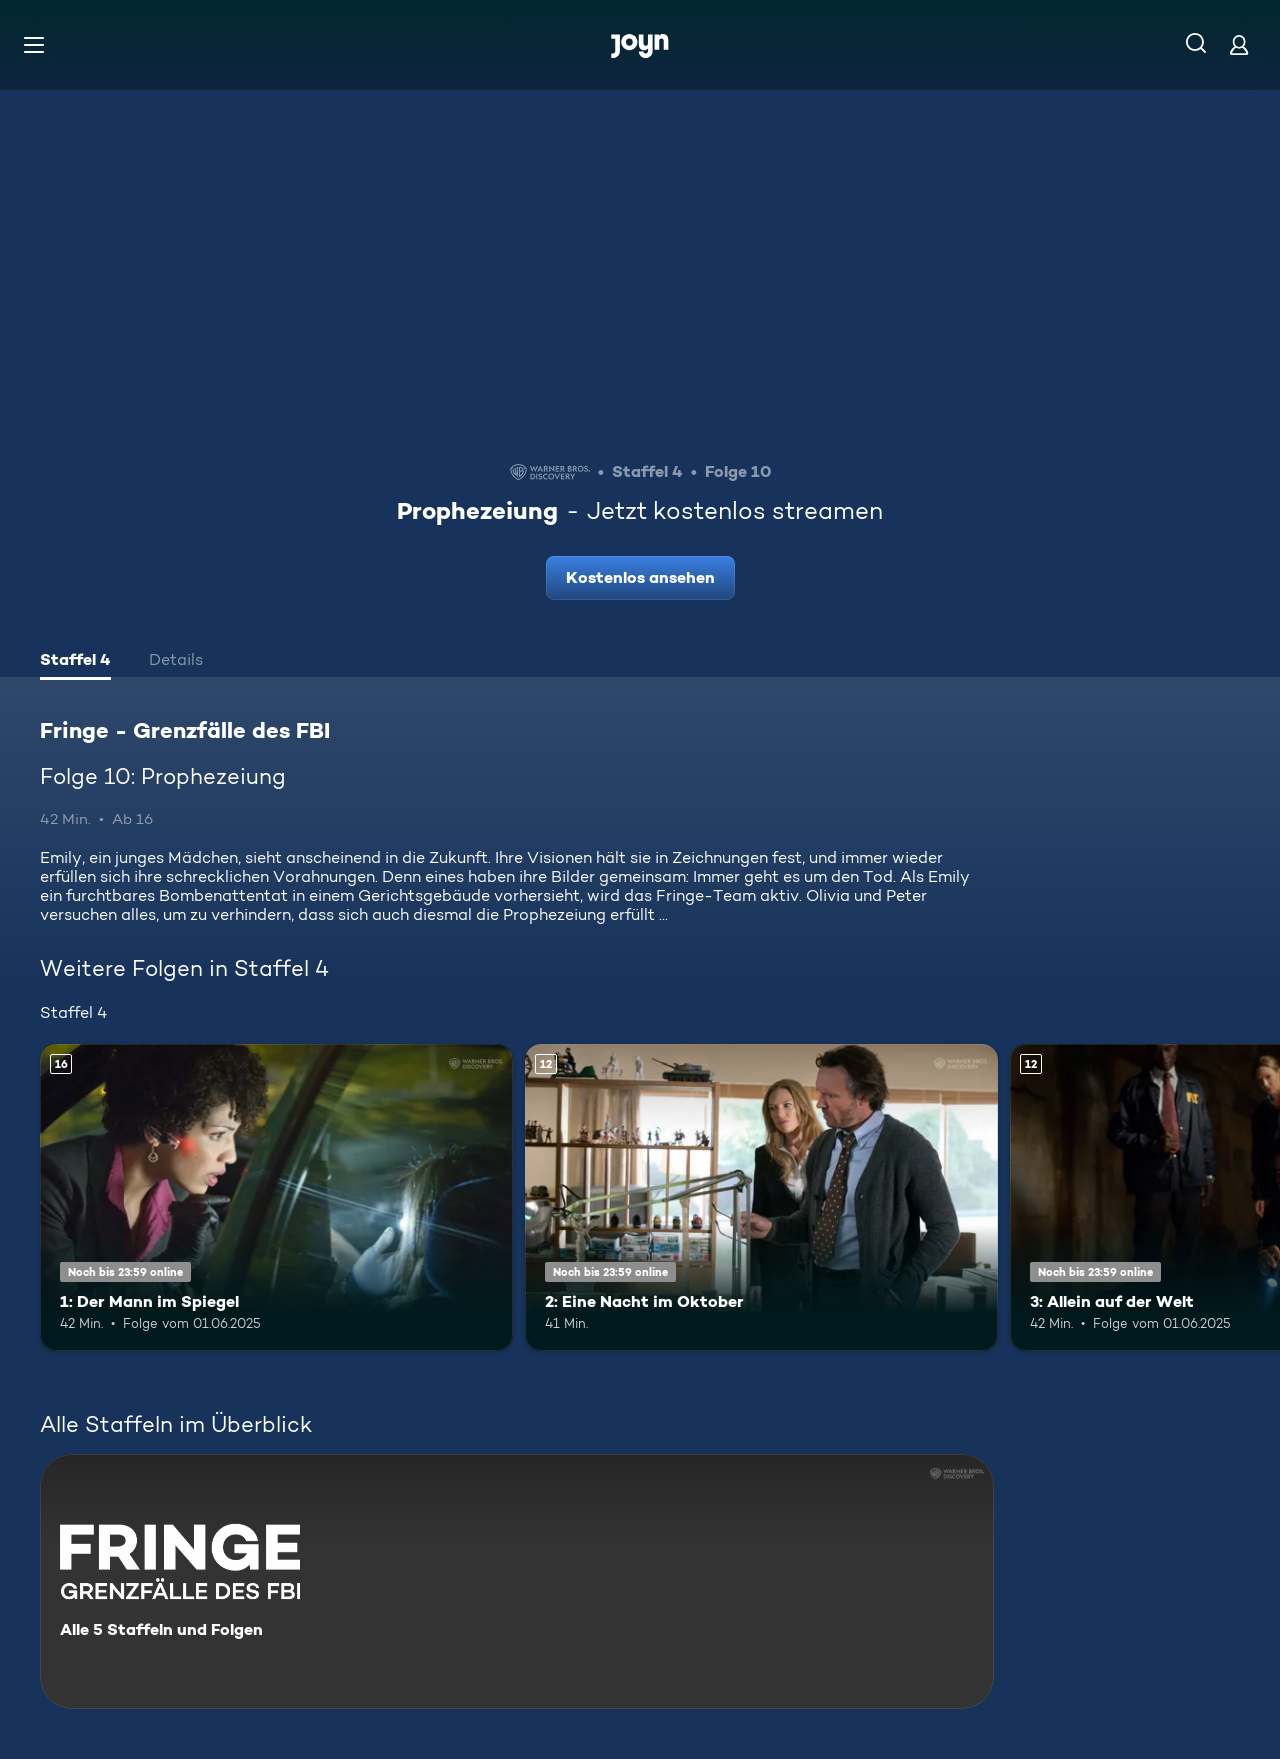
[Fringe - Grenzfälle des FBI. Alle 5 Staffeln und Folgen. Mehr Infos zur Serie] (517, 1581)
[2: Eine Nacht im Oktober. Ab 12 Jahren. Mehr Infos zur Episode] (761, 1197)
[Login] (1239, 44)
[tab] (75, 662)
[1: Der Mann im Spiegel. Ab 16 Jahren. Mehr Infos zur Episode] (276, 1197)
